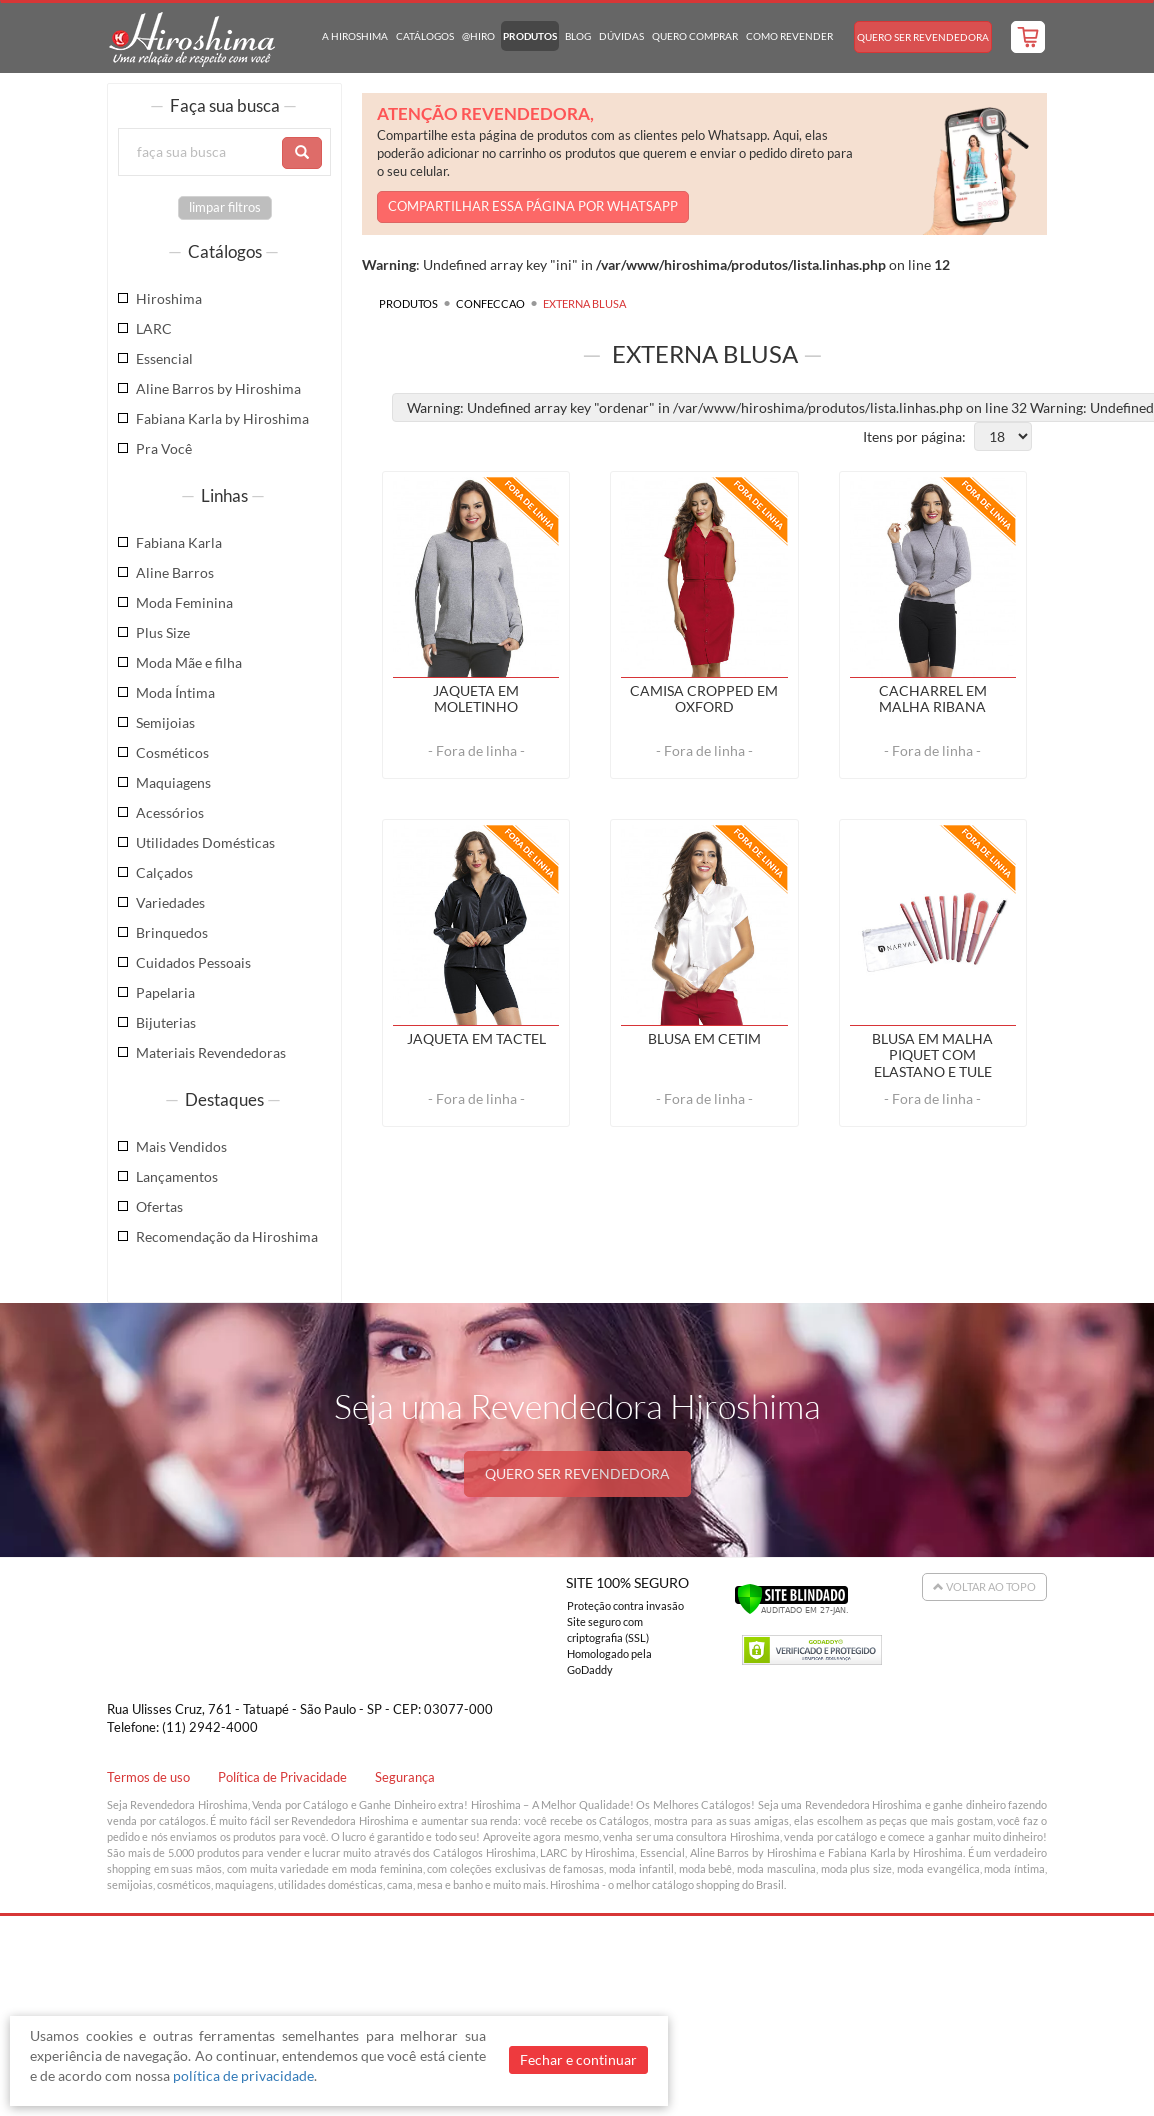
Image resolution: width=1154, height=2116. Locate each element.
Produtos (530, 36)
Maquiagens (173, 782)
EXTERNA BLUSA (584, 303)
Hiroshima (169, 298)
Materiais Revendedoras (211, 1052)
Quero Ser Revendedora (923, 37)
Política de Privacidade (282, 1777)
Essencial (164, 358)
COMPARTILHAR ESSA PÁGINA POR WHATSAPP (533, 206)
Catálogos (425, 36)
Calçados (164, 872)
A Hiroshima (355, 36)
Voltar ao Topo (984, 1586)
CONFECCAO (490, 303)
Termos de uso (148, 1777)
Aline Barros (175, 572)
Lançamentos (177, 1176)
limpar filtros (225, 207)
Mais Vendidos (181, 1146)
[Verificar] (791, 1596)
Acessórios (170, 812)
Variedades (170, 902)
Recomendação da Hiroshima (227, 1236)
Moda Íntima (175, 692)
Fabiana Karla (179, 542)
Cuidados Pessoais (193, 962)
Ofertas (159, 1206)
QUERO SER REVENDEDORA (577, 1473)
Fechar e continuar (578, 2059)
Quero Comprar (695, 36)
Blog (578, 36)
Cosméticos (172, 752)
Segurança (405, 1777)
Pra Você (164, 448)
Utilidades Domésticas (205, 842)
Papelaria (165, 992)
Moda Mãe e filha (189, 662)
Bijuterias (166, 1022)
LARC (154, 328)
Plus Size (163, 632)
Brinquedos (172, 932)
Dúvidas (621, 36)
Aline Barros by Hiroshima (218, 388)
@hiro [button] (478, 36)
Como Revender (789, 36)
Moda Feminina (184, 602)
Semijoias (165, 722)
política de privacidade (243, 2075)
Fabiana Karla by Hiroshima (222, 418)
